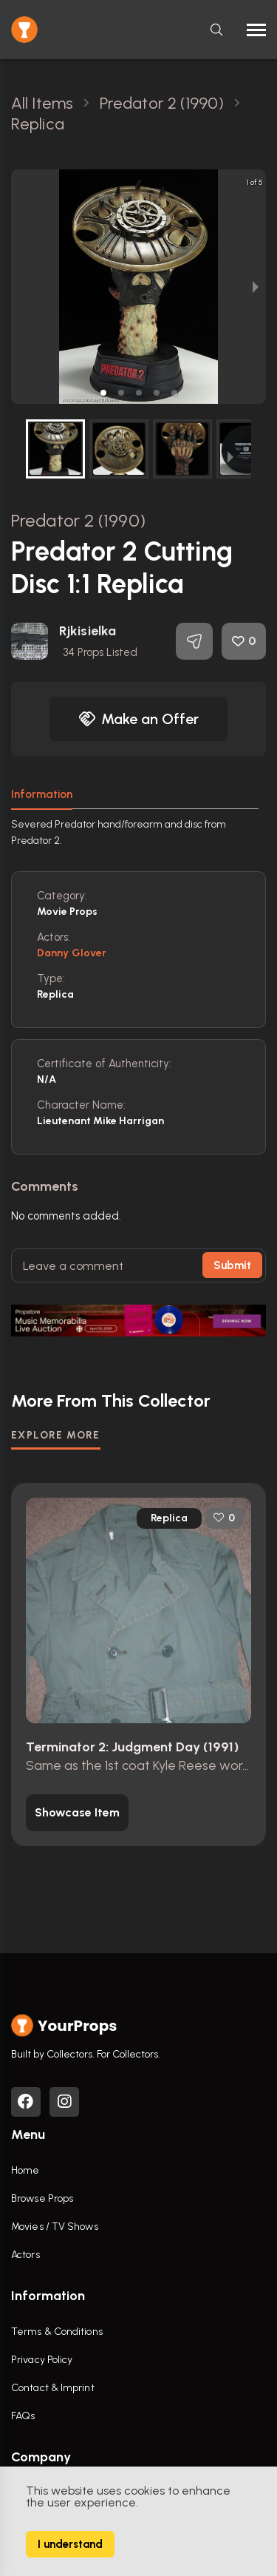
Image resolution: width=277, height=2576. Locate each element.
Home (25, 2170)
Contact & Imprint (53, 2387)
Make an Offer (138, 719)
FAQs (23, 2416)
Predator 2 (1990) (78, 520)
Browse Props (42, 2198)
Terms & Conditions (57, 2331)
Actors (25, 2254)
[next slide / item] (255, 287)
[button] (103, 393)
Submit (232, 1265)
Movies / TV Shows (54, 2226)
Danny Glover (71, 953)
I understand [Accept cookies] (70, 2544)
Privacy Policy (41, 2359)
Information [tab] (41, 794)
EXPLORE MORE (55, 1435)
